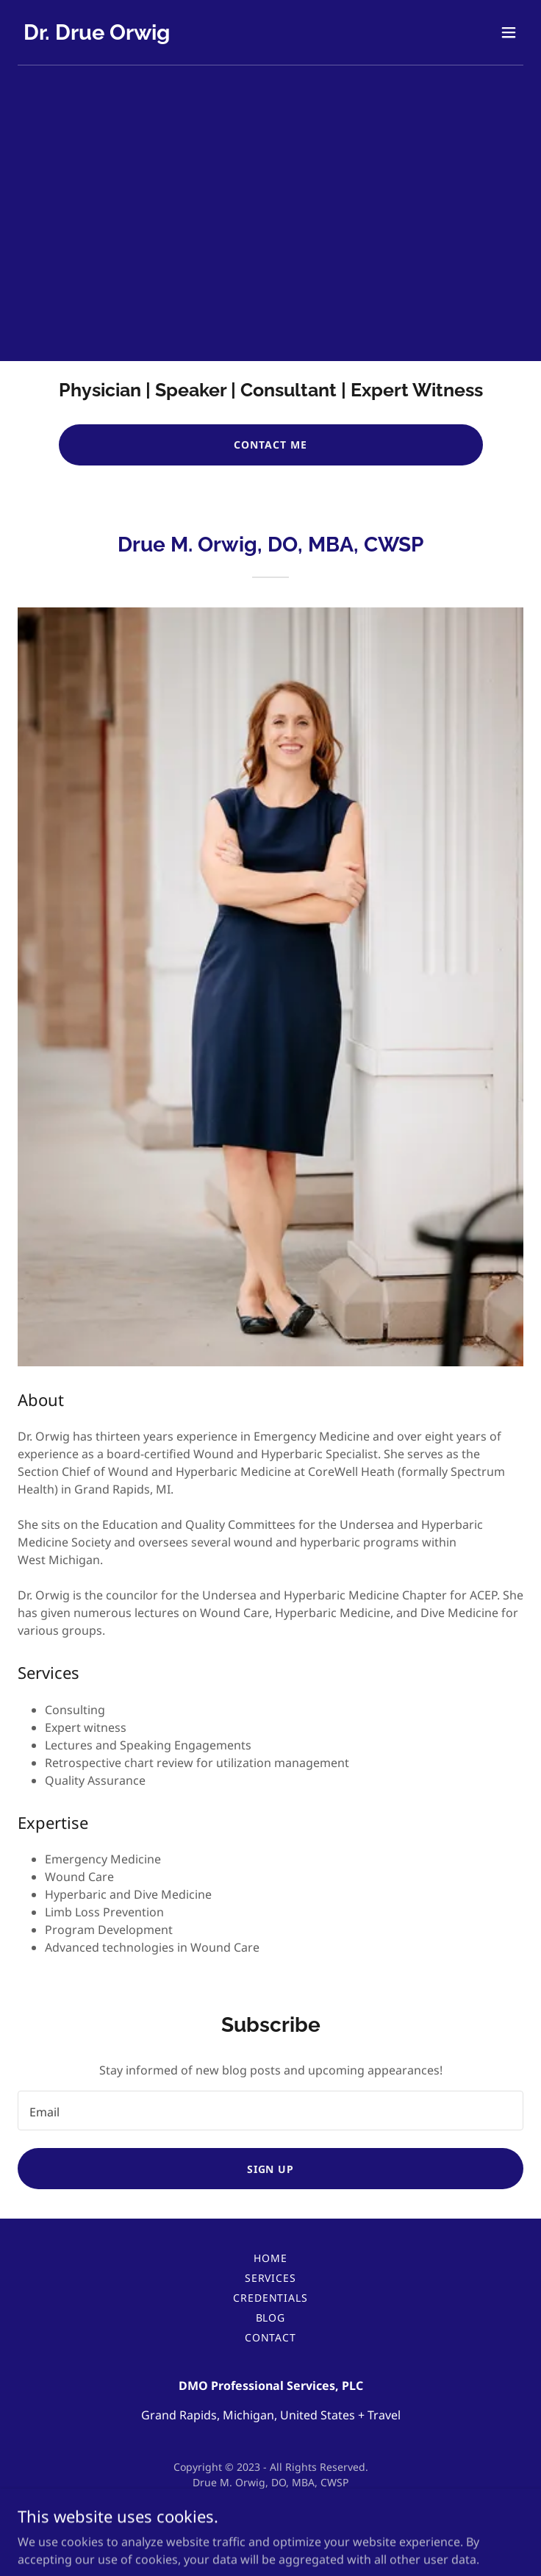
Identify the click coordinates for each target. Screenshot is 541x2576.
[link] (97, 35)
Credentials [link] (271, 2298)
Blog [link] (271, 2318)
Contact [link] (271, 2337)
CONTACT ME (270, 445)
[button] (508, 32)
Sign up (271, 2169)
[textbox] (270, 2110)
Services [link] (271, 2278)
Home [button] (270, 2258)
